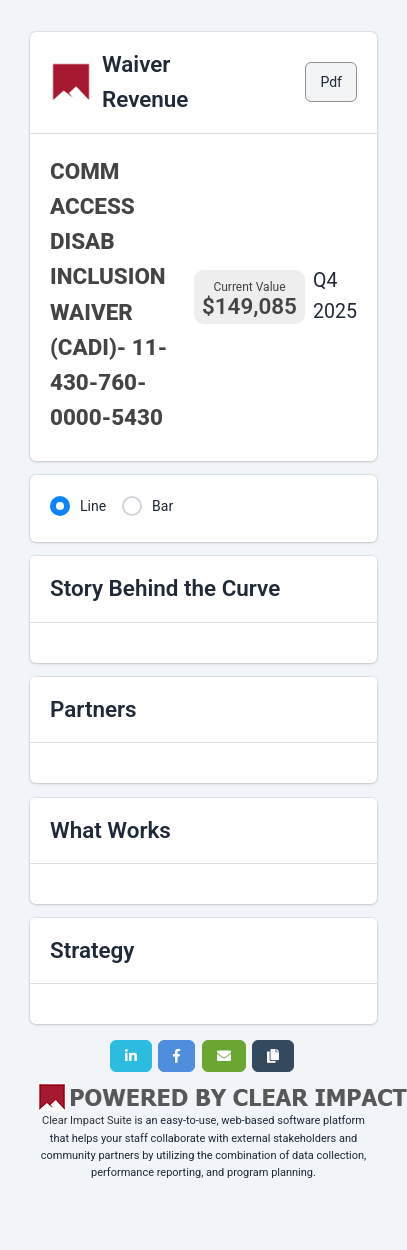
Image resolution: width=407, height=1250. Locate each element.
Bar (162, 506)
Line (93, 506)
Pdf (331, 82)
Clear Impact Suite (87, 1120)
